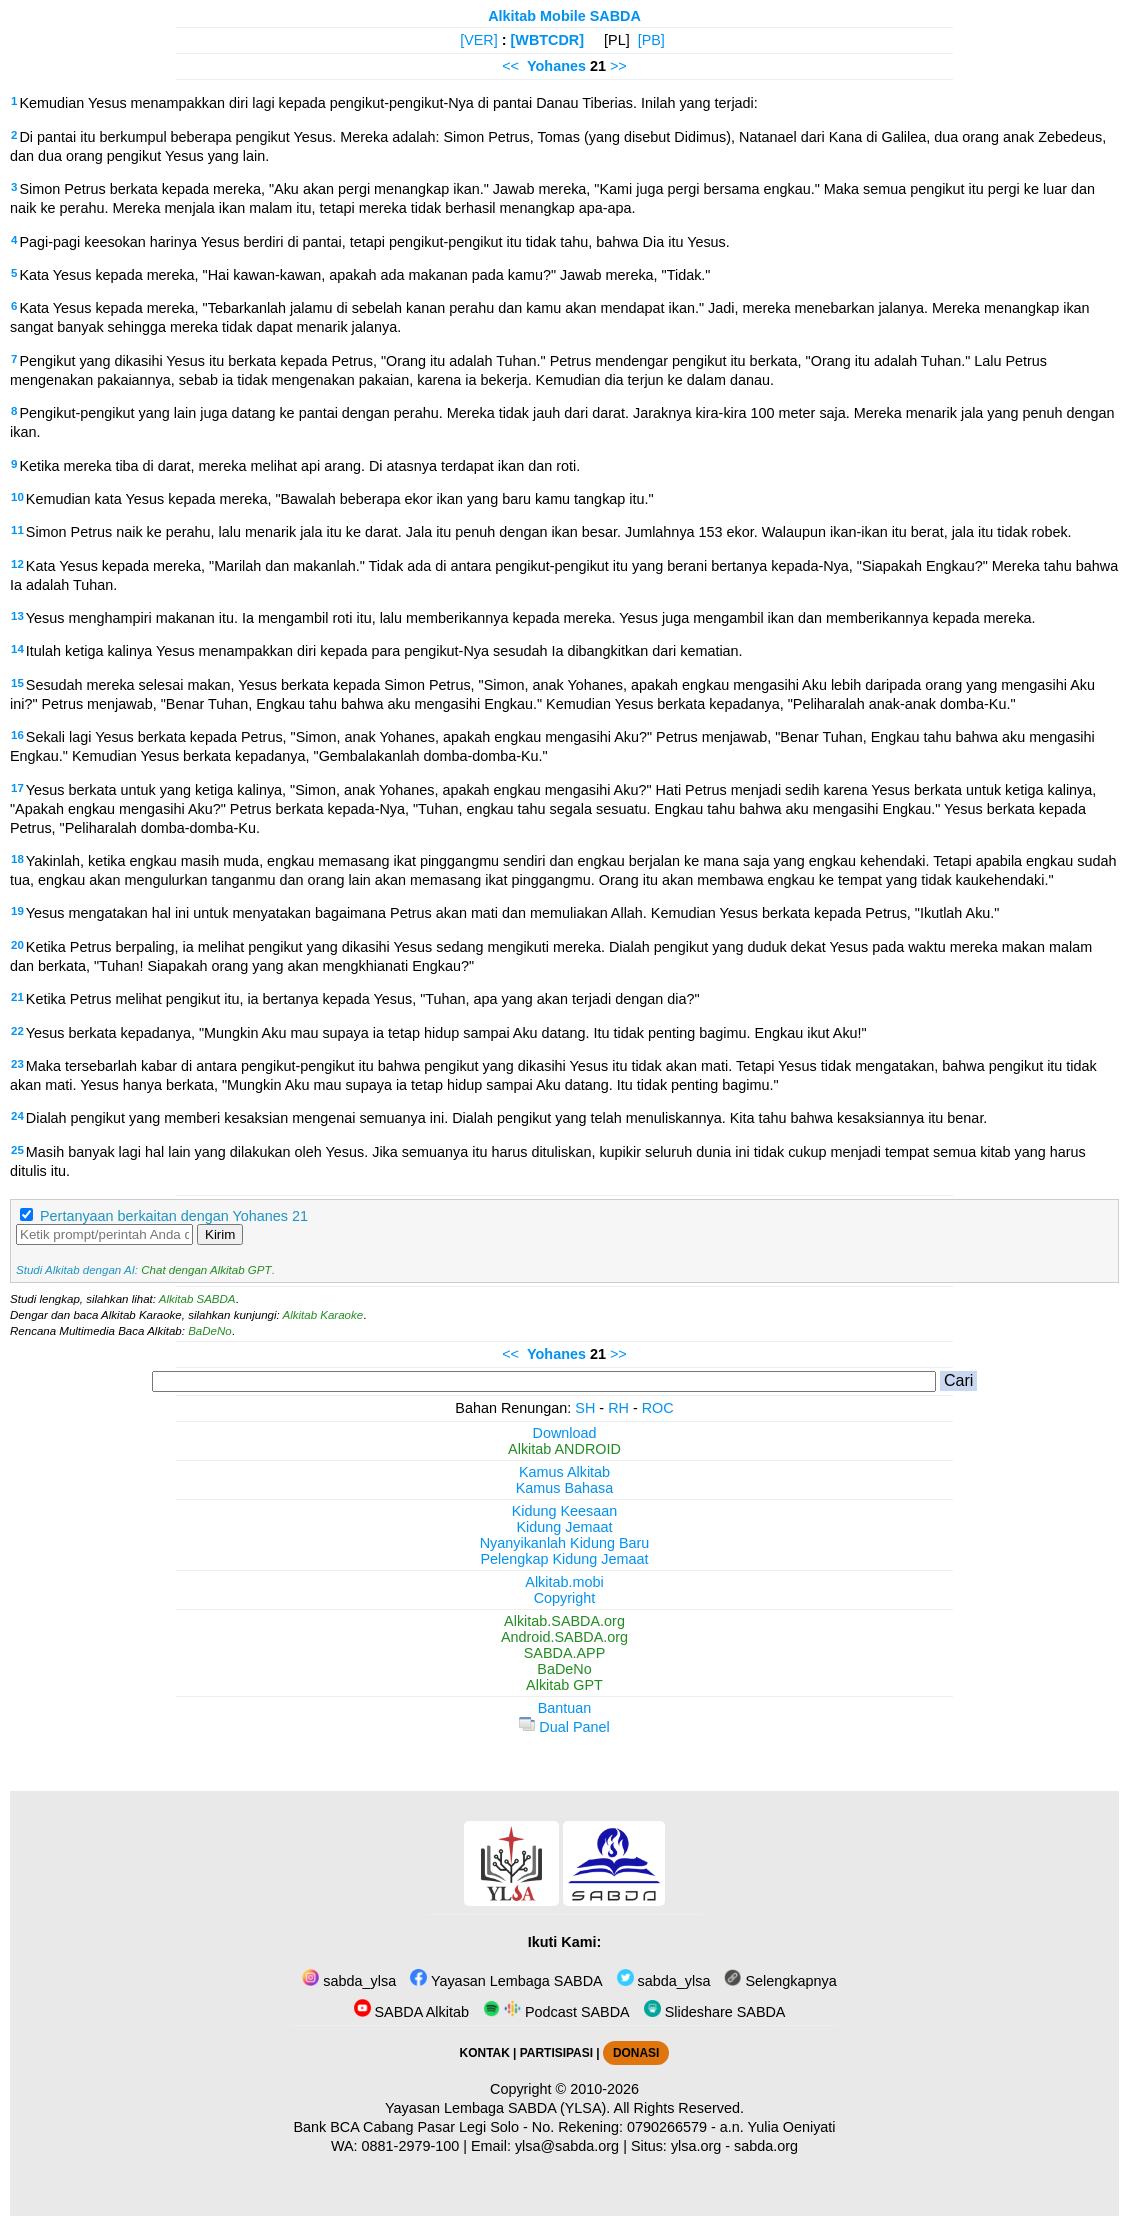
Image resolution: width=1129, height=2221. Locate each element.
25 (17, 1150)
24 (17, 1116)
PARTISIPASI (556, 2053)
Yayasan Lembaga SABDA (506, 1981)
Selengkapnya (780, 1981)
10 (17, 497)
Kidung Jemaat (565, 1527)
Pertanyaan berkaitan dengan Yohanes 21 (174, 1216)
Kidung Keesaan (565, 1511)
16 (17, 735)
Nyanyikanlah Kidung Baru (565, 1543)
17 (17, 788)
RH (618, 1408)
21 (17, 997)
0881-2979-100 (411, 2146)
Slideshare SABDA (715, 2012)
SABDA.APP (565, 1653)
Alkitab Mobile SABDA (564, 16)
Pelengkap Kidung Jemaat (564, 1559)
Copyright (565, 1598)
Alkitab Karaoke (323, 1315)
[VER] (479, 40)
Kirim (220, 1234)
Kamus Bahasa (565, 1488)
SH (585, 1408)
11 (17, 530)
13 (17, 616)
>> (618, 66)
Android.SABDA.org (564, 1637)
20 (17, 945)
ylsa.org (696, 2146)
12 (17, 564)
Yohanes (556, 66)
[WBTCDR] (548, 40)
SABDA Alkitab (411, 2012)
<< (510, 66)
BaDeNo (210, 1331)
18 (17, 859)
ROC (658, 1408)
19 (17, 911)
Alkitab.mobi (564, 1582)
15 (17, 683)
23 (17, 1064)
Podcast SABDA (556, 2012)
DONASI (636, 2053)
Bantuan (565, 1708)
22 (17, 1031)
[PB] (651, 40)
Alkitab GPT (564, 1685)
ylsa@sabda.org (567, 2146)
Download (565, 1433)
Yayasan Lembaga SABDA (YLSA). (497, 2108)
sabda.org (766, 2146)
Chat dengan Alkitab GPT (206, 1270)
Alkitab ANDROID (564, 1449)
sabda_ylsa (349, 1981)
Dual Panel (564, 1727)
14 (17, 649)
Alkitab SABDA (197, 1299)
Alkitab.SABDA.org (564, 1621)
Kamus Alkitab (564, 1472)
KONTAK (485, 2053)
